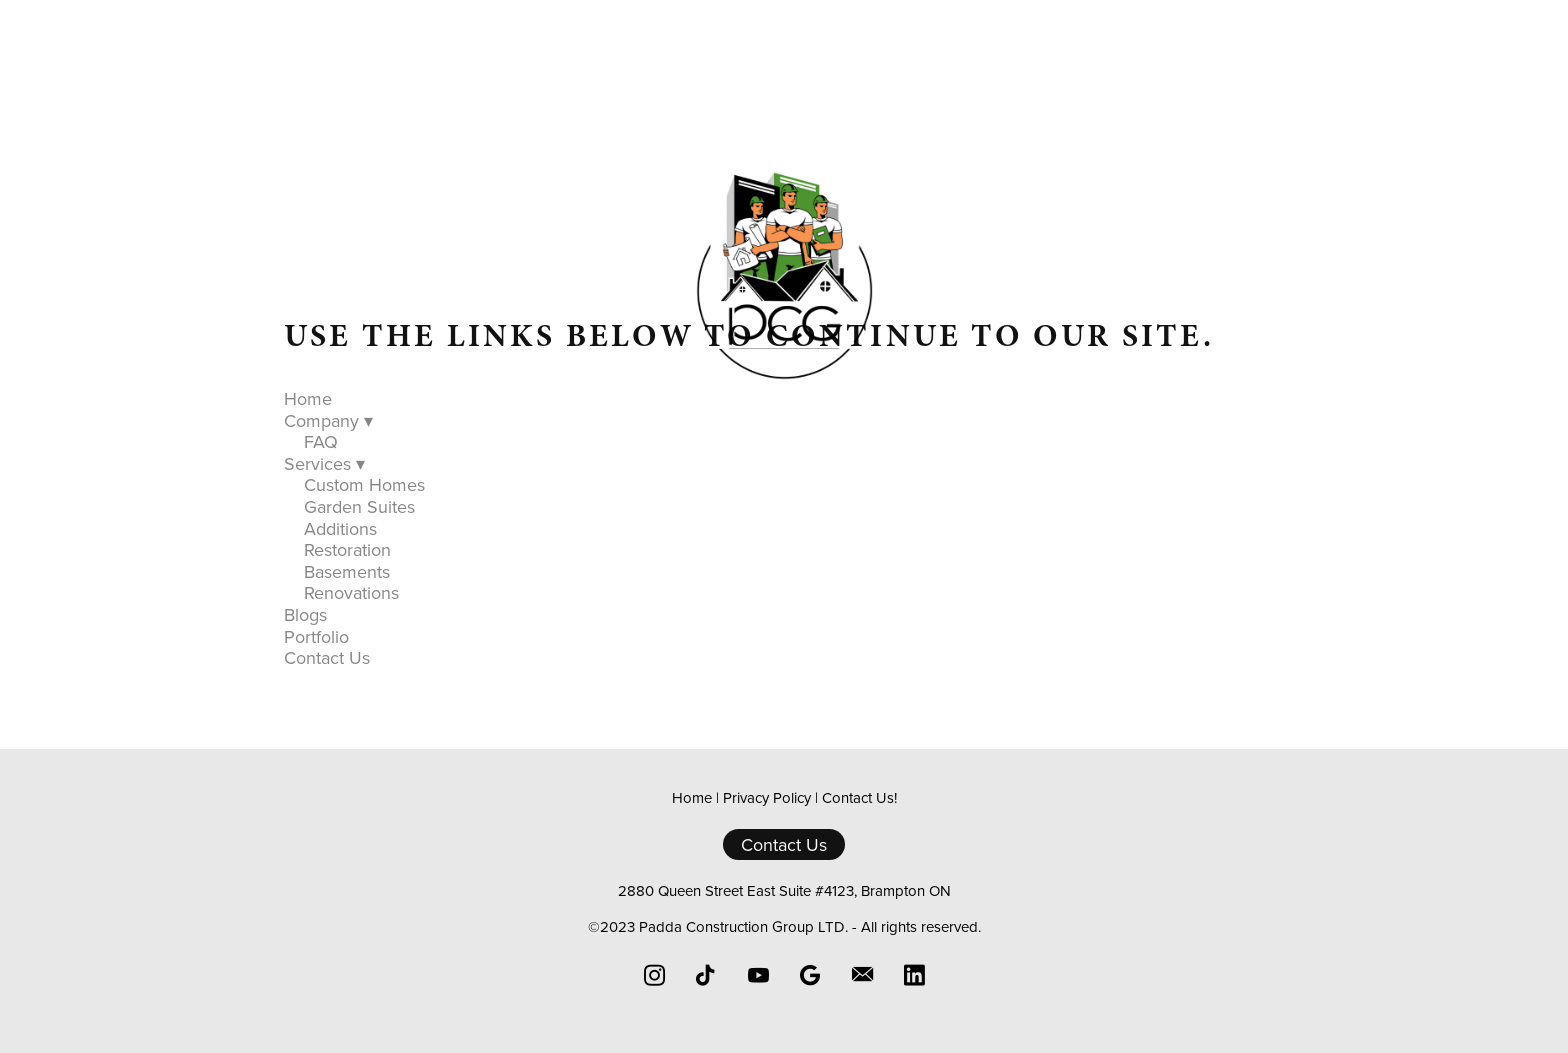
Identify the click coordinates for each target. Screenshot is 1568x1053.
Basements (347, 571)
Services (738, 416)
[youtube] (758, 975)
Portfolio (930, 416)
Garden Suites (359, 506)
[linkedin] (914, 975)
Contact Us (1048, 416)
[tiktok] (706, 975)
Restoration (347, 549)
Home (499, 416)
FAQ (321, 441)
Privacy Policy (767, 797)
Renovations (351, 592)
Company (610, 416)
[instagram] (654, 975)
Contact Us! (859, 797)
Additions (340, 528)
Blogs (838, 416)
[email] (862, 975)
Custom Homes (364, 484)
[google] (810, 975)
